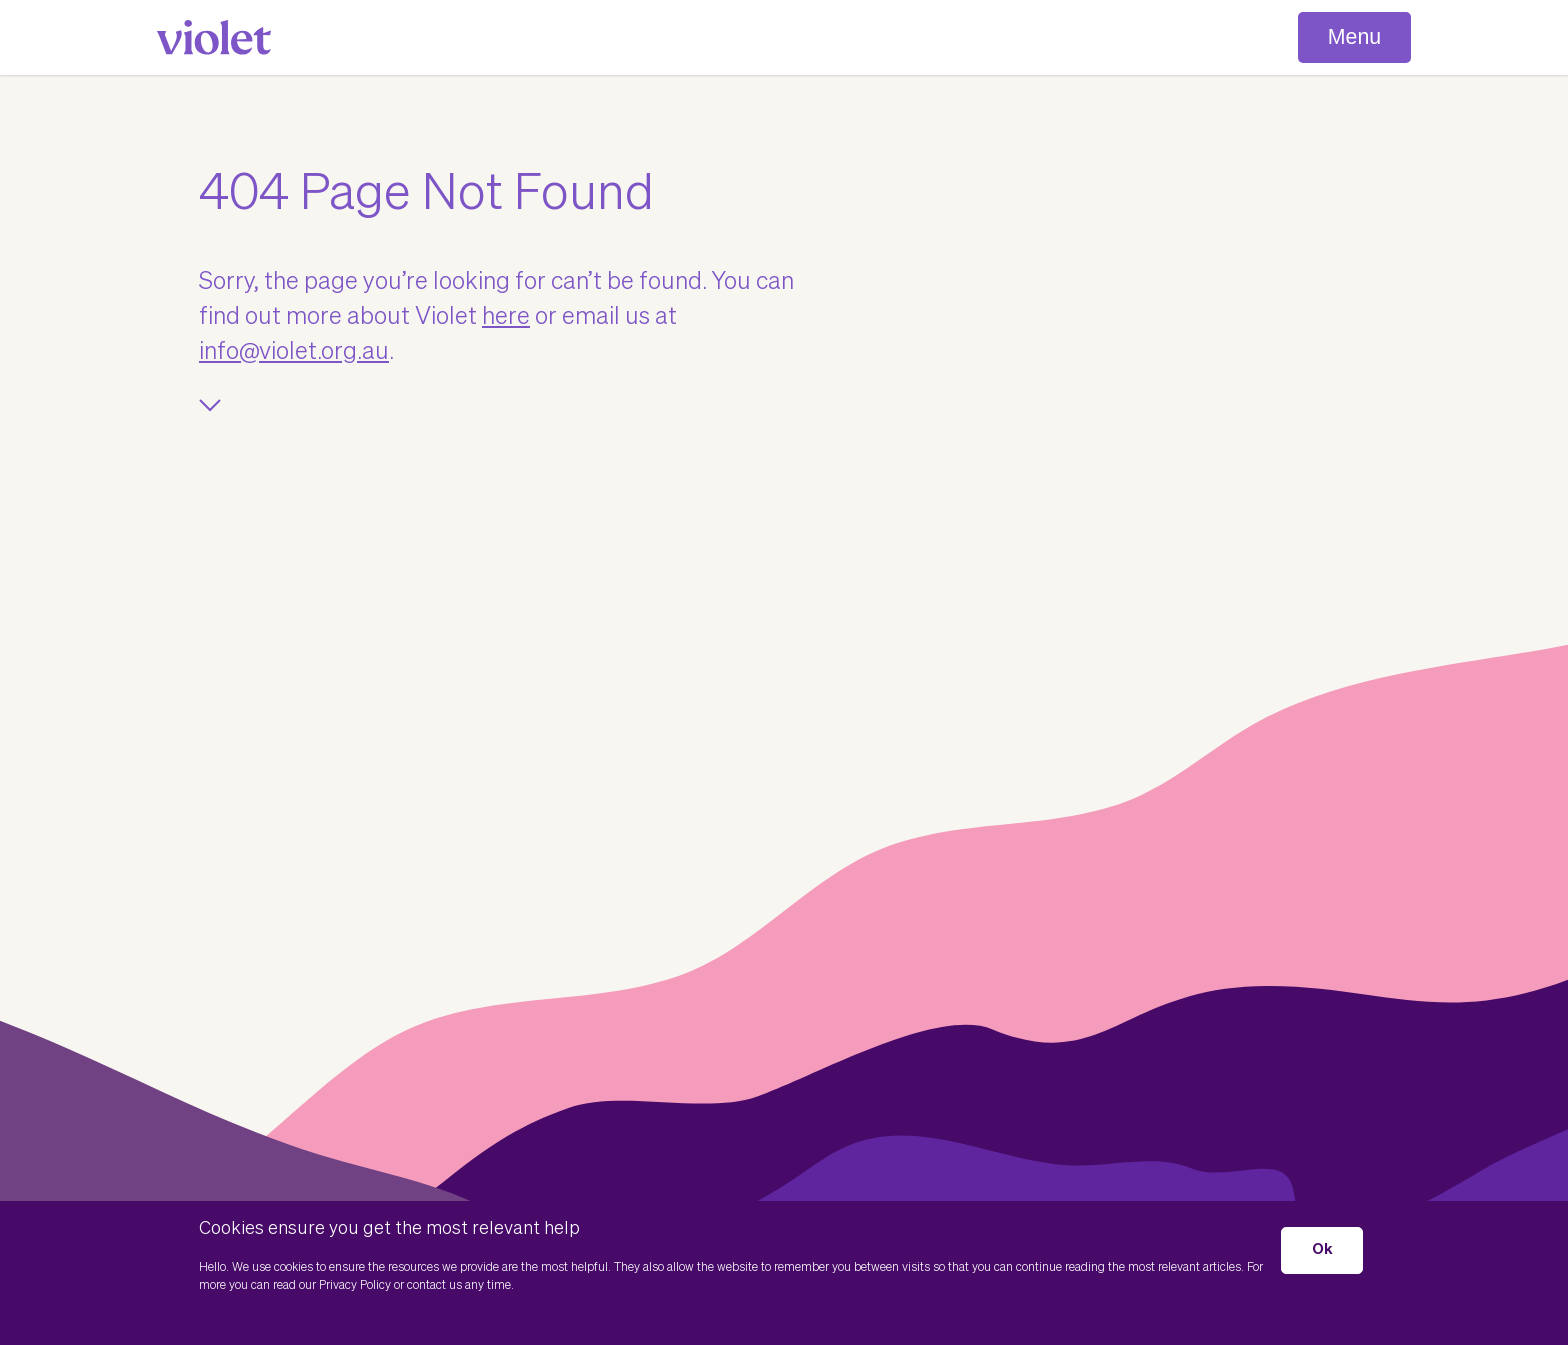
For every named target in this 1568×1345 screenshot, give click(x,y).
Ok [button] (1322, 1249)
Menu (1354, 37)
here (506, 317)
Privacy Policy (355, 1286)
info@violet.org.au (294, 352)
